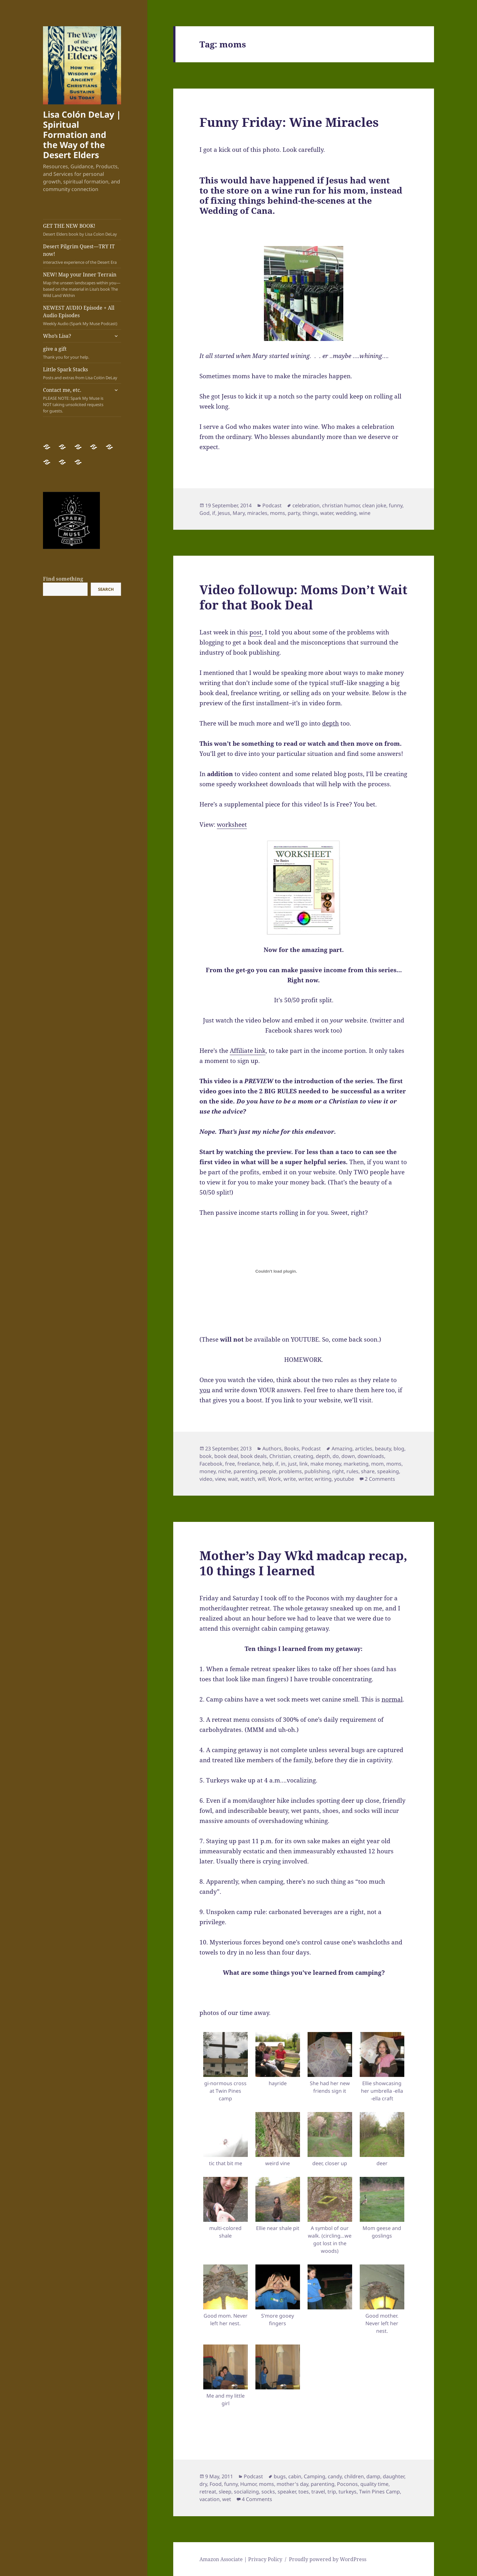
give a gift (82, 352)
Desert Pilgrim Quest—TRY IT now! (82, 254)
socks (268, 2491)
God (204, 513)
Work (274, 1478)
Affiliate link (248, 1051)
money (207, 1471)
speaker (287, 2491)
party (294, 513)
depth (323, 1456)
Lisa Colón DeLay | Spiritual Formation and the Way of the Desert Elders (82, 134)
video (205, 1478)
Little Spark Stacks (82, 373)
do (336, 1456)
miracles (257, 513)
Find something (63, 578)
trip (331, 2491)
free (230, 1463)
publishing (317, 1471)
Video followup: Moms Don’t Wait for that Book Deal (303, 597)
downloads (371, 1456)
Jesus (224, 513)
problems (290, 1471)
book (205, 1456)
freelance (248, 1463)
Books (291, 1448)
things (310, 513)
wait (233, 1478)
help (267, 1463)
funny (395, 505)
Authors (272, 1448)
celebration (306, 505)
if (213, 513)
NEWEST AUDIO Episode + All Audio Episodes (82, 315)
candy (335, 2476)
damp (373, 2476)
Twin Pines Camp (379, 2491)
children (354, 2476)
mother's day (292, 2483)
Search (106, 589)
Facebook (211, 1463)
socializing (246, 2491)
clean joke (374, 505)
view (220, 1478)
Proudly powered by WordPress (327, 2559)
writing (323, 1478)
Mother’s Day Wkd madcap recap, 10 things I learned (303, 1563)
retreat (207, 2491)
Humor (248, 2483)
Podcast (272, 505)
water (326, 513)
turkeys (348, 2491)
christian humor (341, 505)
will (262, 1478)
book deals (254, 1456)
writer (305, 1478)
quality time (374, 2483)
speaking (388, 1471)
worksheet (232, 824)
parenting (245, 1471)
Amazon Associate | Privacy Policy (240, 2559)
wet (226, 2499)
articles (363, 1448)
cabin (294, 2476)
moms (277, 513)
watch (248, 1478)
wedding (346, 513)
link (303, 1463)
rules (352, 1471)
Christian (280, 1456)
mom (377, 1463)
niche (224, 1471)
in (283, 1463)
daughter (393, 2476)
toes (303, 2491)
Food (216, 2483)
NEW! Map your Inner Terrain (82, 285)
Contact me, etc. (76, 400)
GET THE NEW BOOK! (82, 229)
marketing (356, 1463)
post (255, 632)
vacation (209, 2499)
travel (318, 2491)
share (368, 1471)
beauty (383, 1448)
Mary (239, 513)
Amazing (342, 1448)
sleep (225, 2491)
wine (364, 513)
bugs (280, 2476)
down (348, 1456)
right (338, 1471)
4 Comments (257, 2499)
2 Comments (380, 1478)
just (292, 1463)
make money (325, 1463)
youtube (344, 1478)
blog (399, 1448)
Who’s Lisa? (57, 335)
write (290, 1478)
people (268, 1471)
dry (203, 2483)
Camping (314, 2476)
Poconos (347, 2483)
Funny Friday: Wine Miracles (289, 122)
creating (303, 1456)
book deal (226, 1456)
